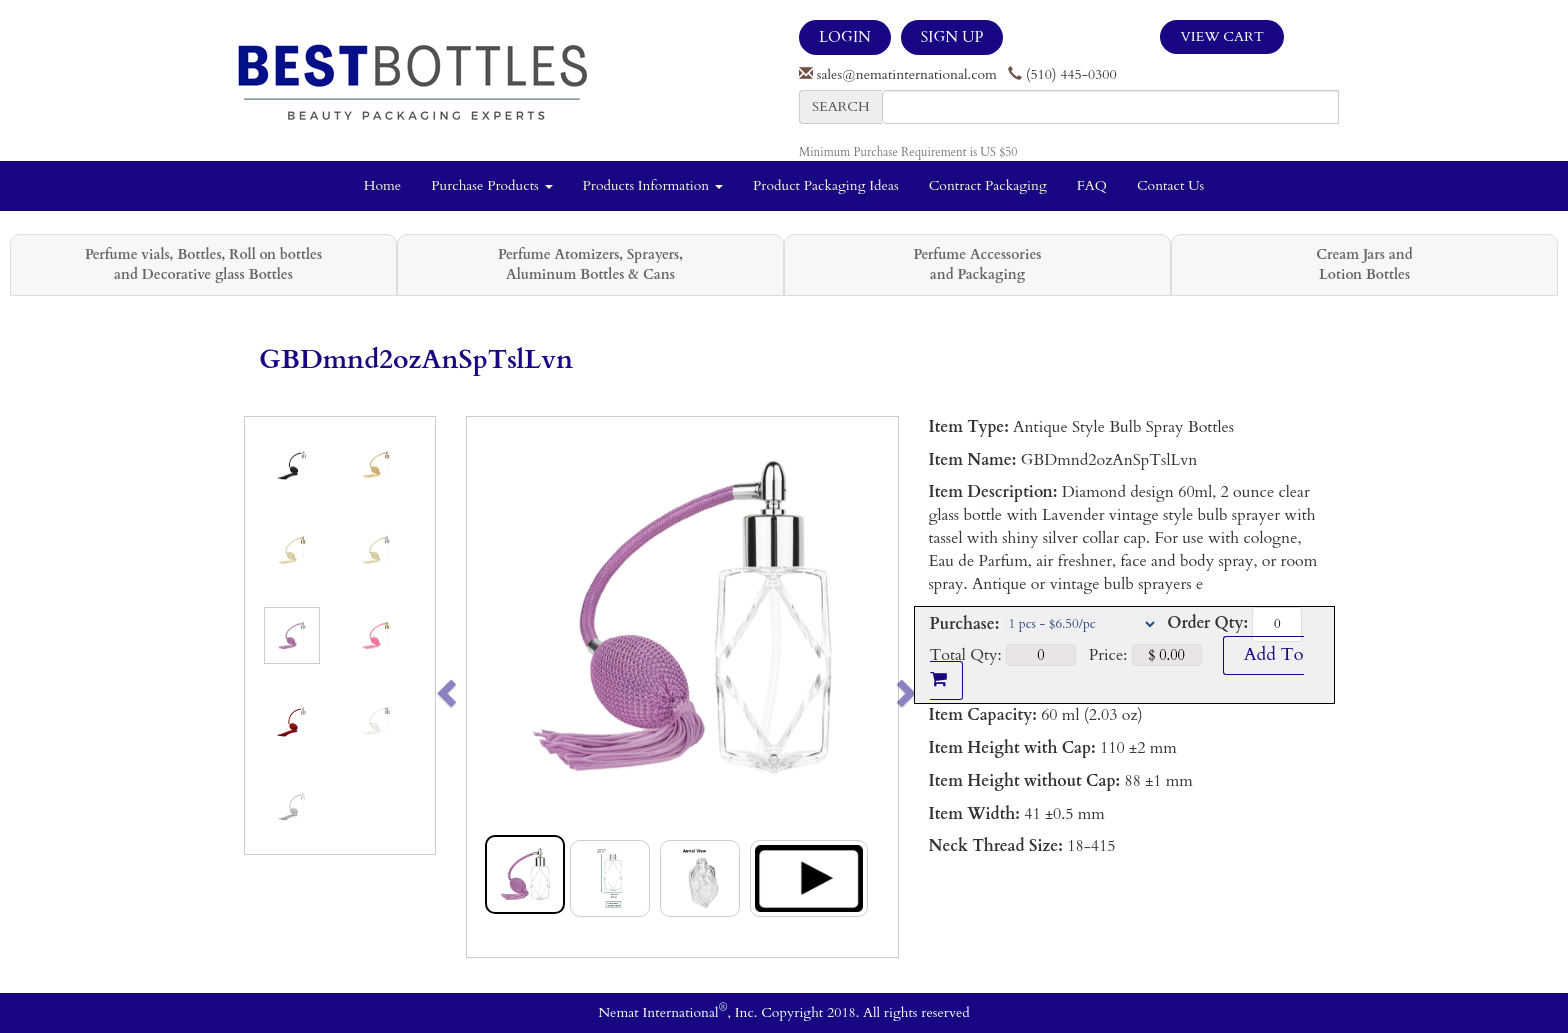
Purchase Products (491, 185)
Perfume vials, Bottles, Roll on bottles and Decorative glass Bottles (203, 264)
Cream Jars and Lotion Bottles (1364, 264)
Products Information (653, 185)
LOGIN (845, 37)
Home (382, 185)
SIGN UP (952, 37)
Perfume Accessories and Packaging (977, 264)
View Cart (1222, 36)
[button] (488, 687)
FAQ (1092, 185)
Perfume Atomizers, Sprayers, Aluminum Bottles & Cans (590, 264)
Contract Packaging (988, 185)
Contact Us (1170, 185)
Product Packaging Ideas (826, 185)
